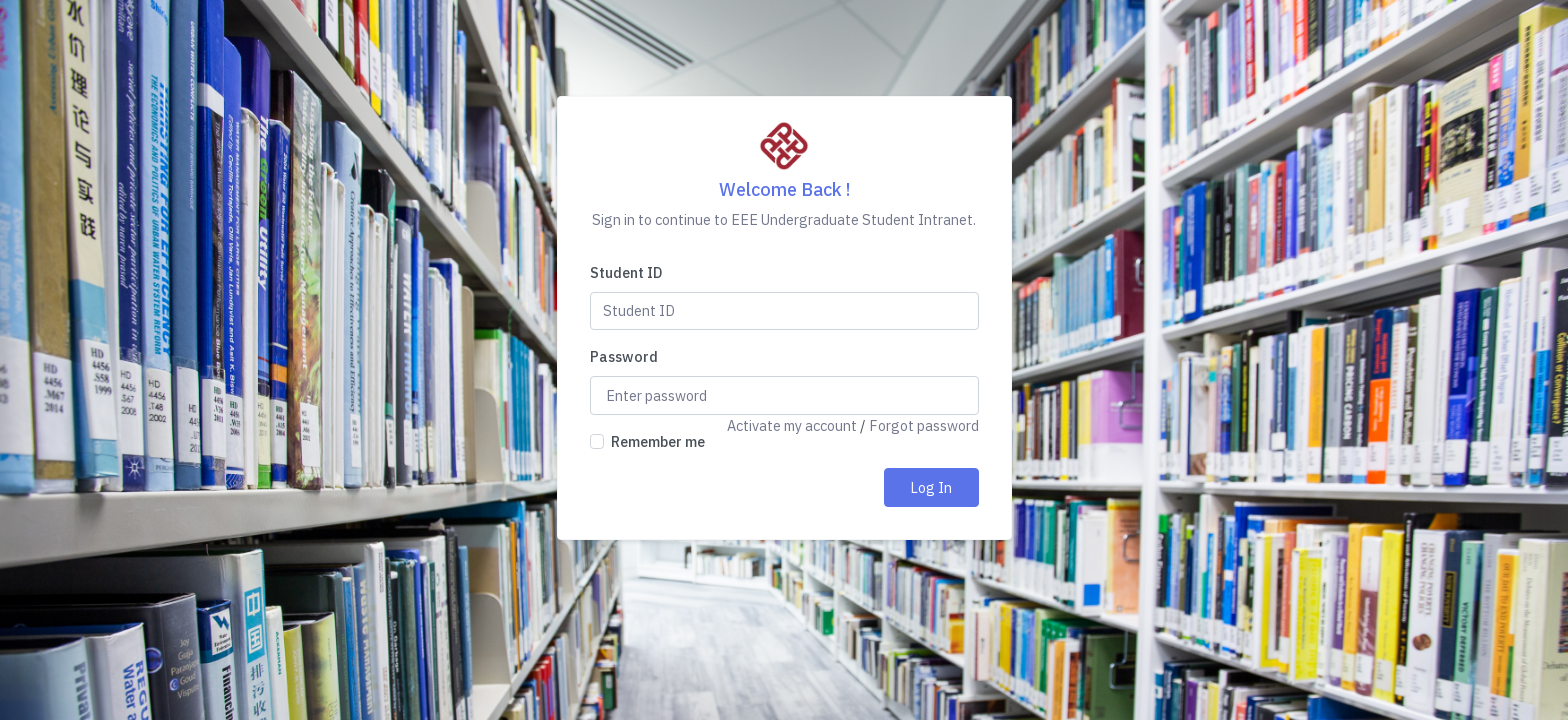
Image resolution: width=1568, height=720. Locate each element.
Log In (931, 487)
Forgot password (924, 425)
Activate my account (792, 425)
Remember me (658, 441)
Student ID (626, 272)
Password (624, 356)
